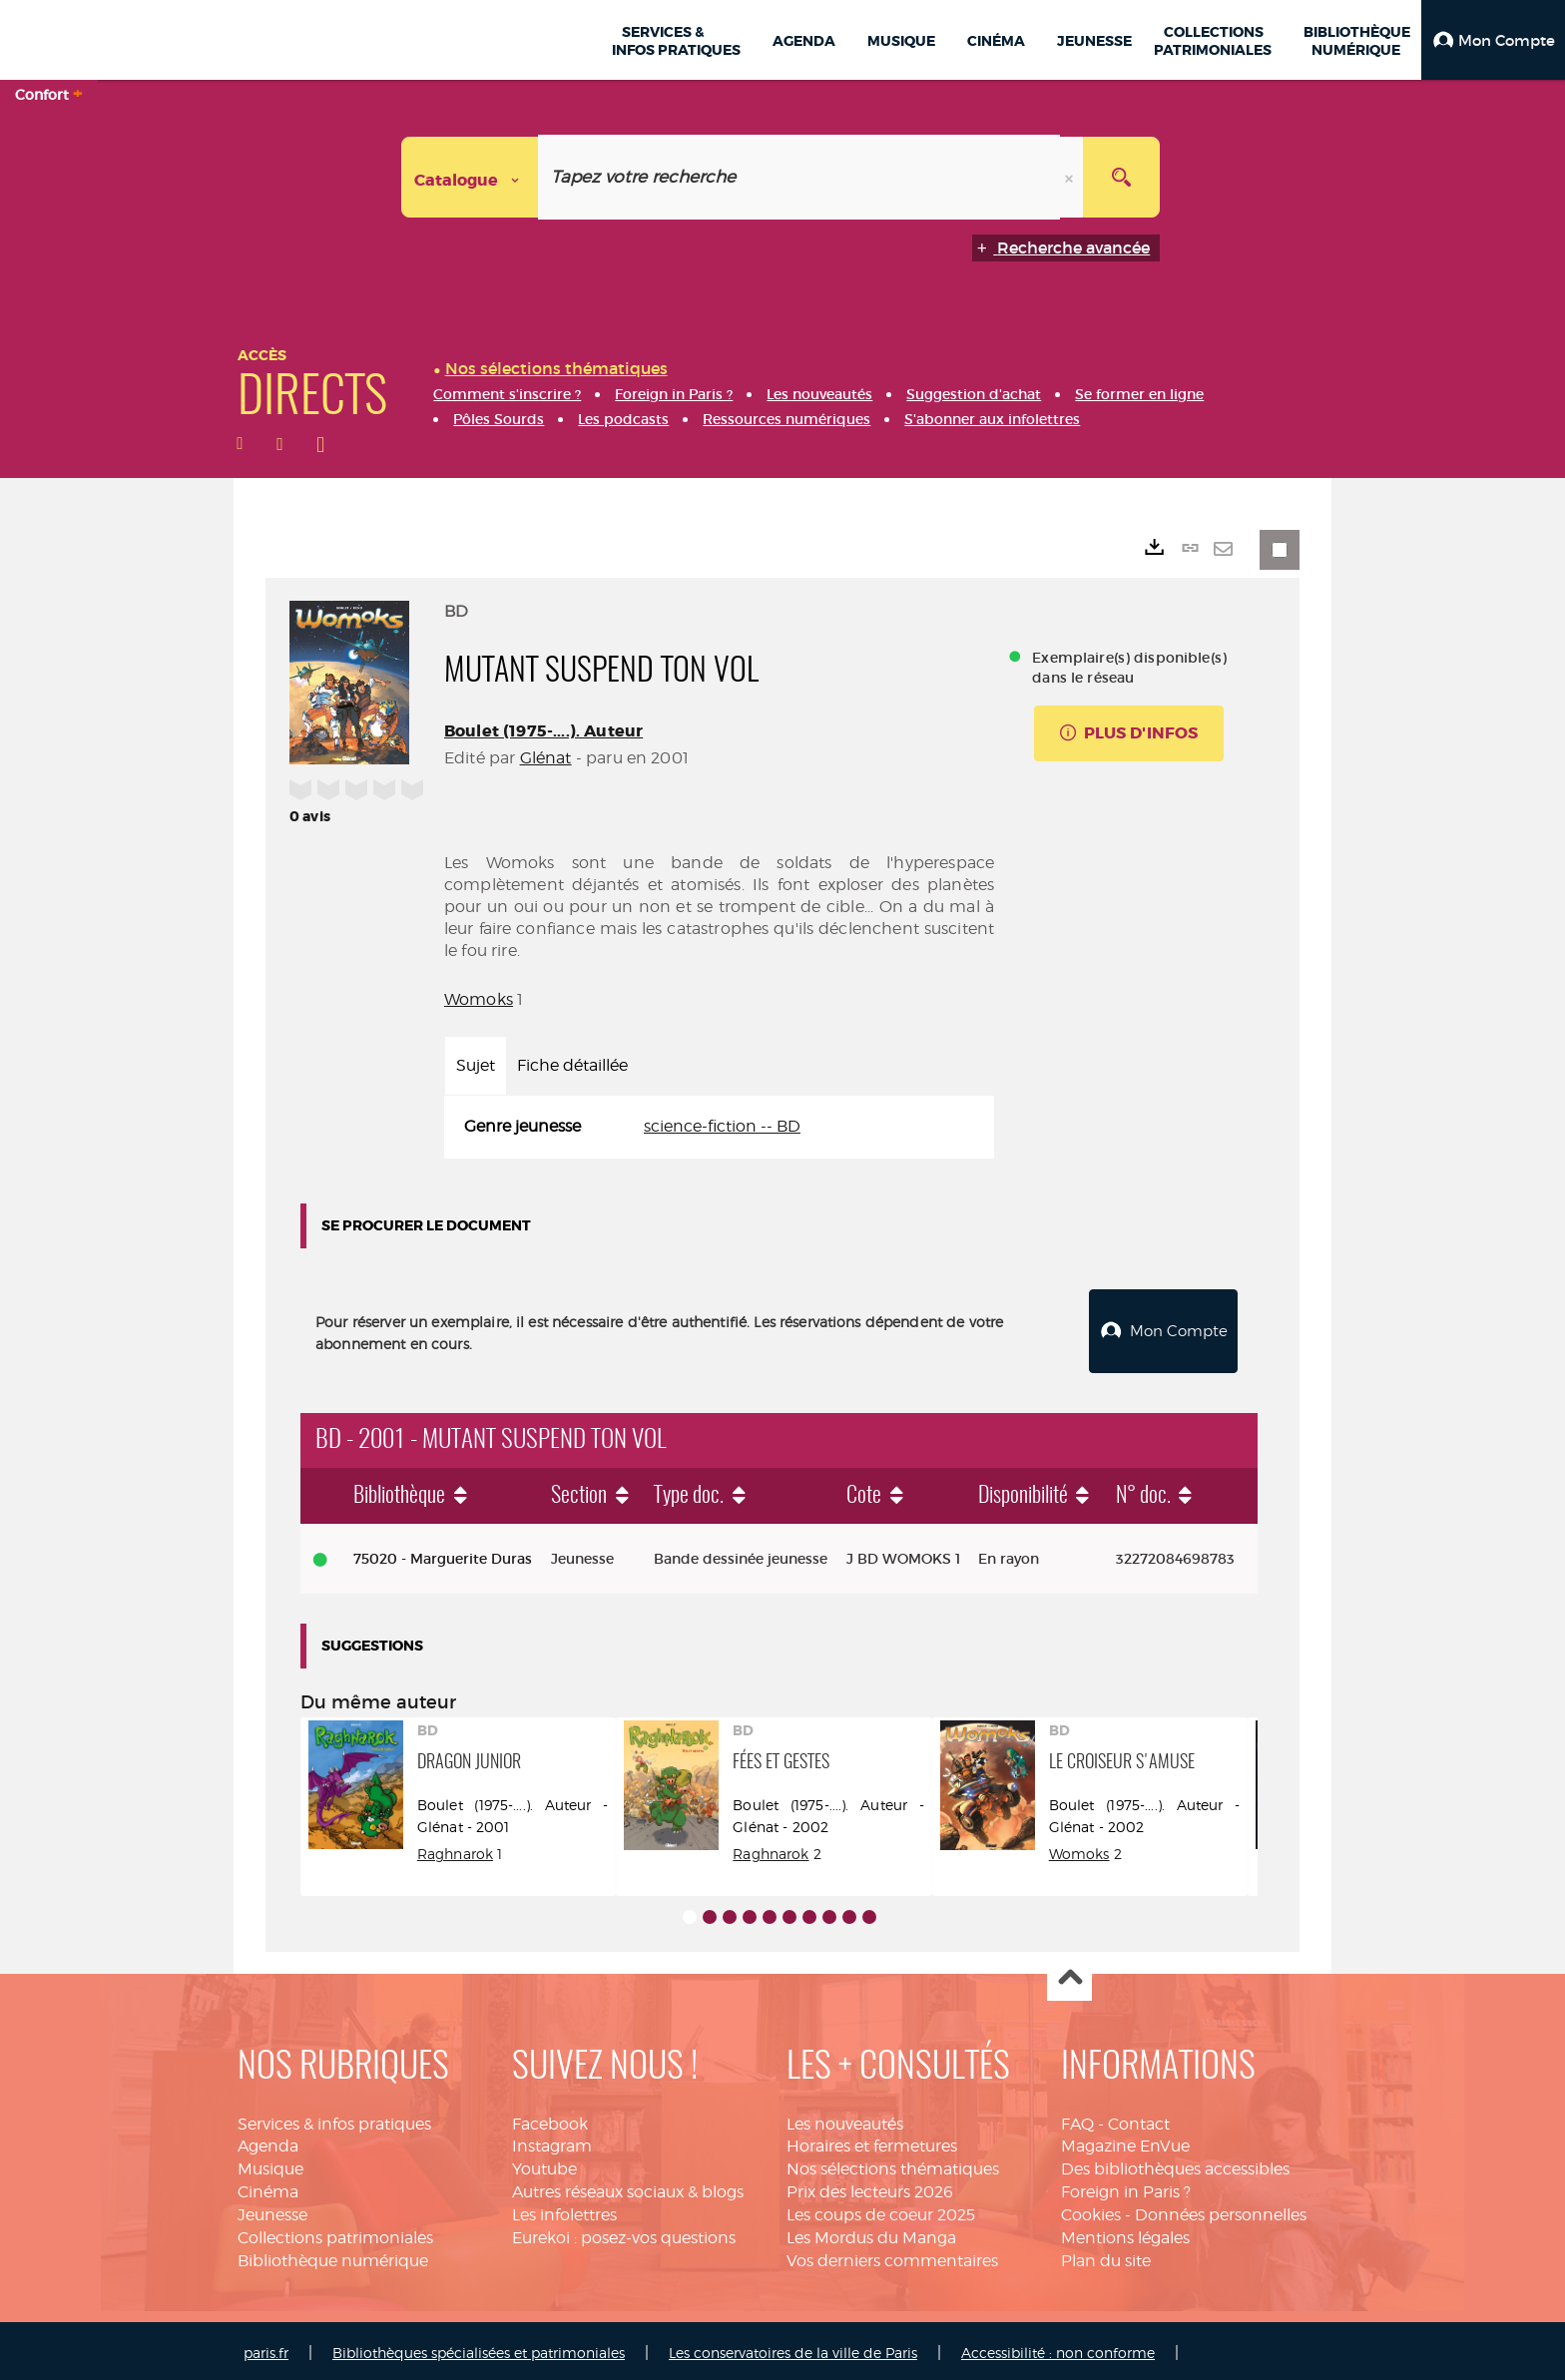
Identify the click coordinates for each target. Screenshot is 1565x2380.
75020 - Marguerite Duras (442, 1554)
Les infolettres (564, 2209)
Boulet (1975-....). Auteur (543, 730)
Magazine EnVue (1125, 2141)
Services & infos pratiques (334, 2119)
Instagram (552, 2141)
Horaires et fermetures (871, 2141)
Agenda (268, 2141)
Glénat (546, 757)
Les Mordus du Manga (871, 2232)
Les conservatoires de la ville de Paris (793, 2348)
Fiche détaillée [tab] (572, 1065)
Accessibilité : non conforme (1058, 2348)
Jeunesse (272, 2209)
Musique (270, 2163)
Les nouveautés (844, 2119)
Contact (1139, 2119)
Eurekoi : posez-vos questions (624, 2232)
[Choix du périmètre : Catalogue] (470, 177)
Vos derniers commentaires (892, 2255)
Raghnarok (455, 1848)
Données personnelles (1220, 2209)
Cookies (1091, 2209)
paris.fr (266, 2348)
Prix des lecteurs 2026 (869, 2186)
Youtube (544, 2163)
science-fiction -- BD (722, 1126)
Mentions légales (1125, 2232)
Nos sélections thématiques (892, 2163)
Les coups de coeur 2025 (880, 2209)
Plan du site (1106, 2255)
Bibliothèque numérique (333, 2255)
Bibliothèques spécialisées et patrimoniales (478, 2348)
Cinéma (268, 2186)
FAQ (1077, 2119)
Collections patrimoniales (335, 2232)
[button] (1493, 40)
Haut (1069, 1974)
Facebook (550, 2119)
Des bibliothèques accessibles (1175, 2163)
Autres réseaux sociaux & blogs (628, 2186)
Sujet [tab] (475, 1065)
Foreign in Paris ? (1126, 2186)
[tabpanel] (719, 1127)
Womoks (478, 999)
